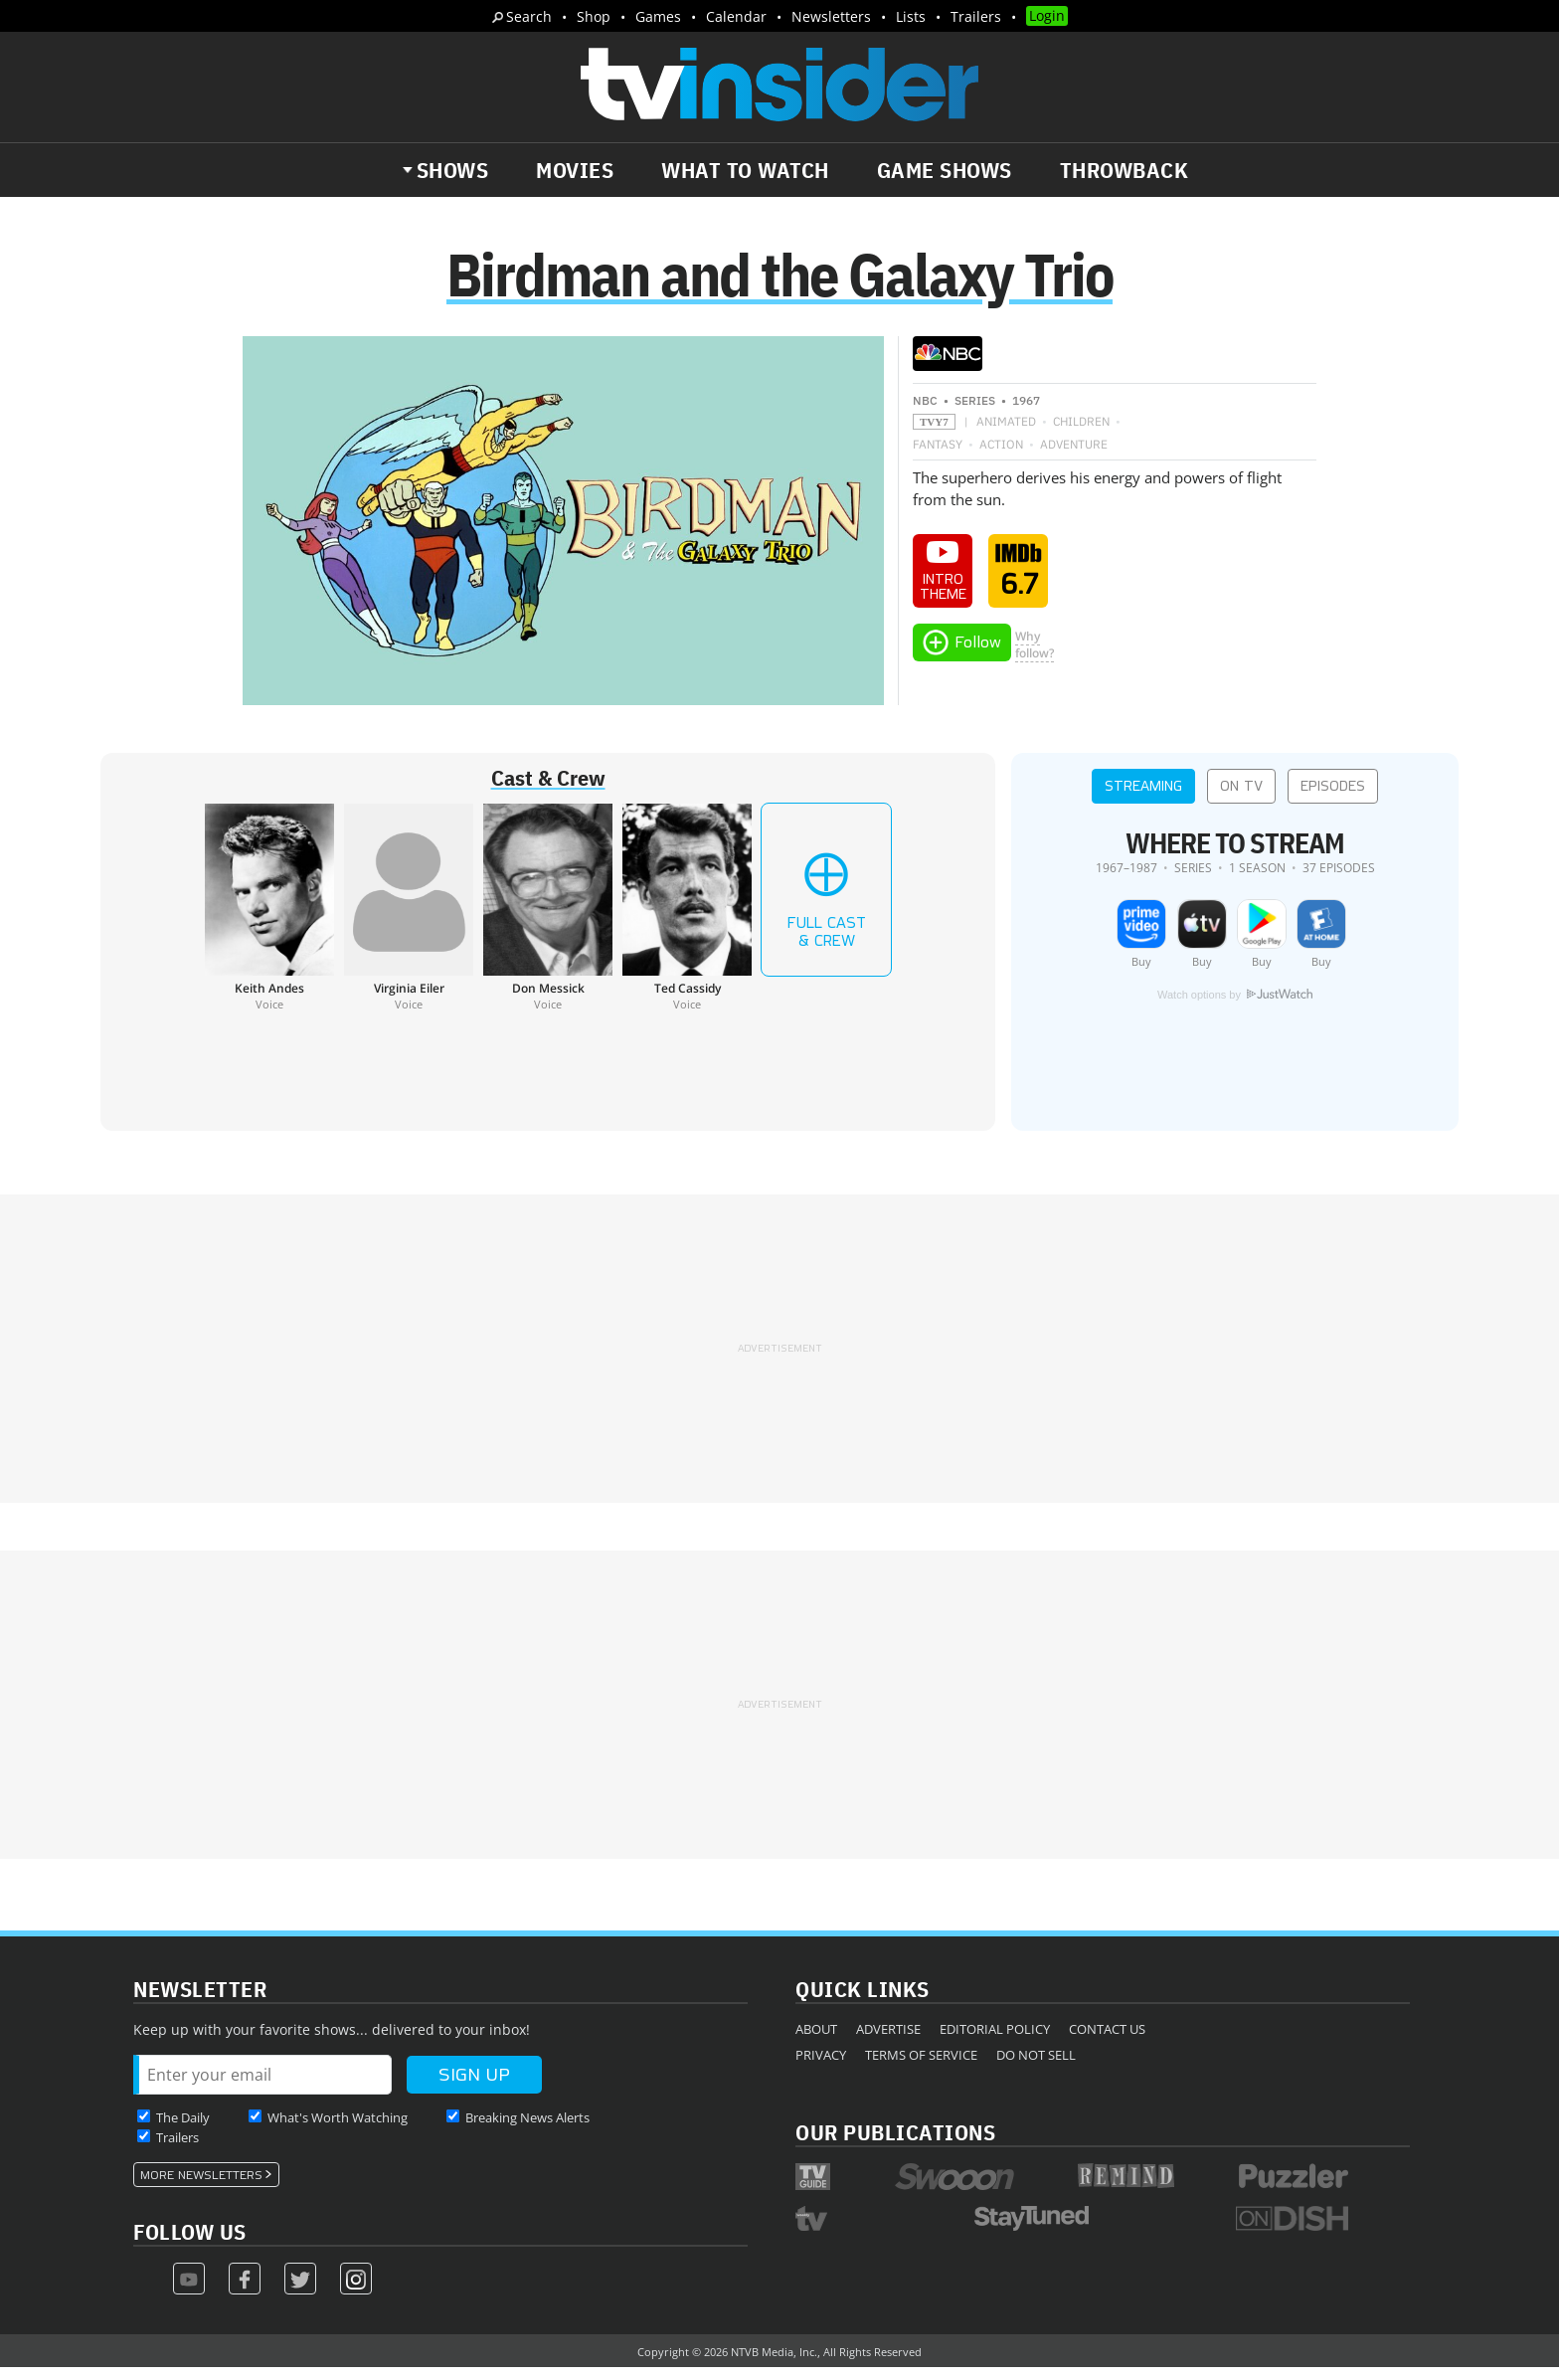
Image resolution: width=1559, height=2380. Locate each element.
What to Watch (745, 170)
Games (658, 16)
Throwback (1124, 170)
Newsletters (831, 16)
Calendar (736, 16)
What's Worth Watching (337, 2129)
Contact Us (1107, 2041)
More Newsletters (201, 2187)
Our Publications (895, 2143)
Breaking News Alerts (527, 2129)
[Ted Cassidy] (687, 919)
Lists (911, 16)
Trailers (976, 16)
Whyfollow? (1034, 656)
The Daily (183, 2129)
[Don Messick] (547, 919)
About (816, 2041)
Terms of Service (921, 2067)
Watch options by (1234, 1007)
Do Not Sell (1036, 2067)
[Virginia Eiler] (408, 919)
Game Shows (944, 170)
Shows (453, 170)
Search (529, 16)
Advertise (888, 2041)
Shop (593, 16)
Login (1047, 15)
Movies (574, 170)
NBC (925, 412)
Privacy (820, 2067)
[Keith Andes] (269, 919)
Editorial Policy (995, 2041)
